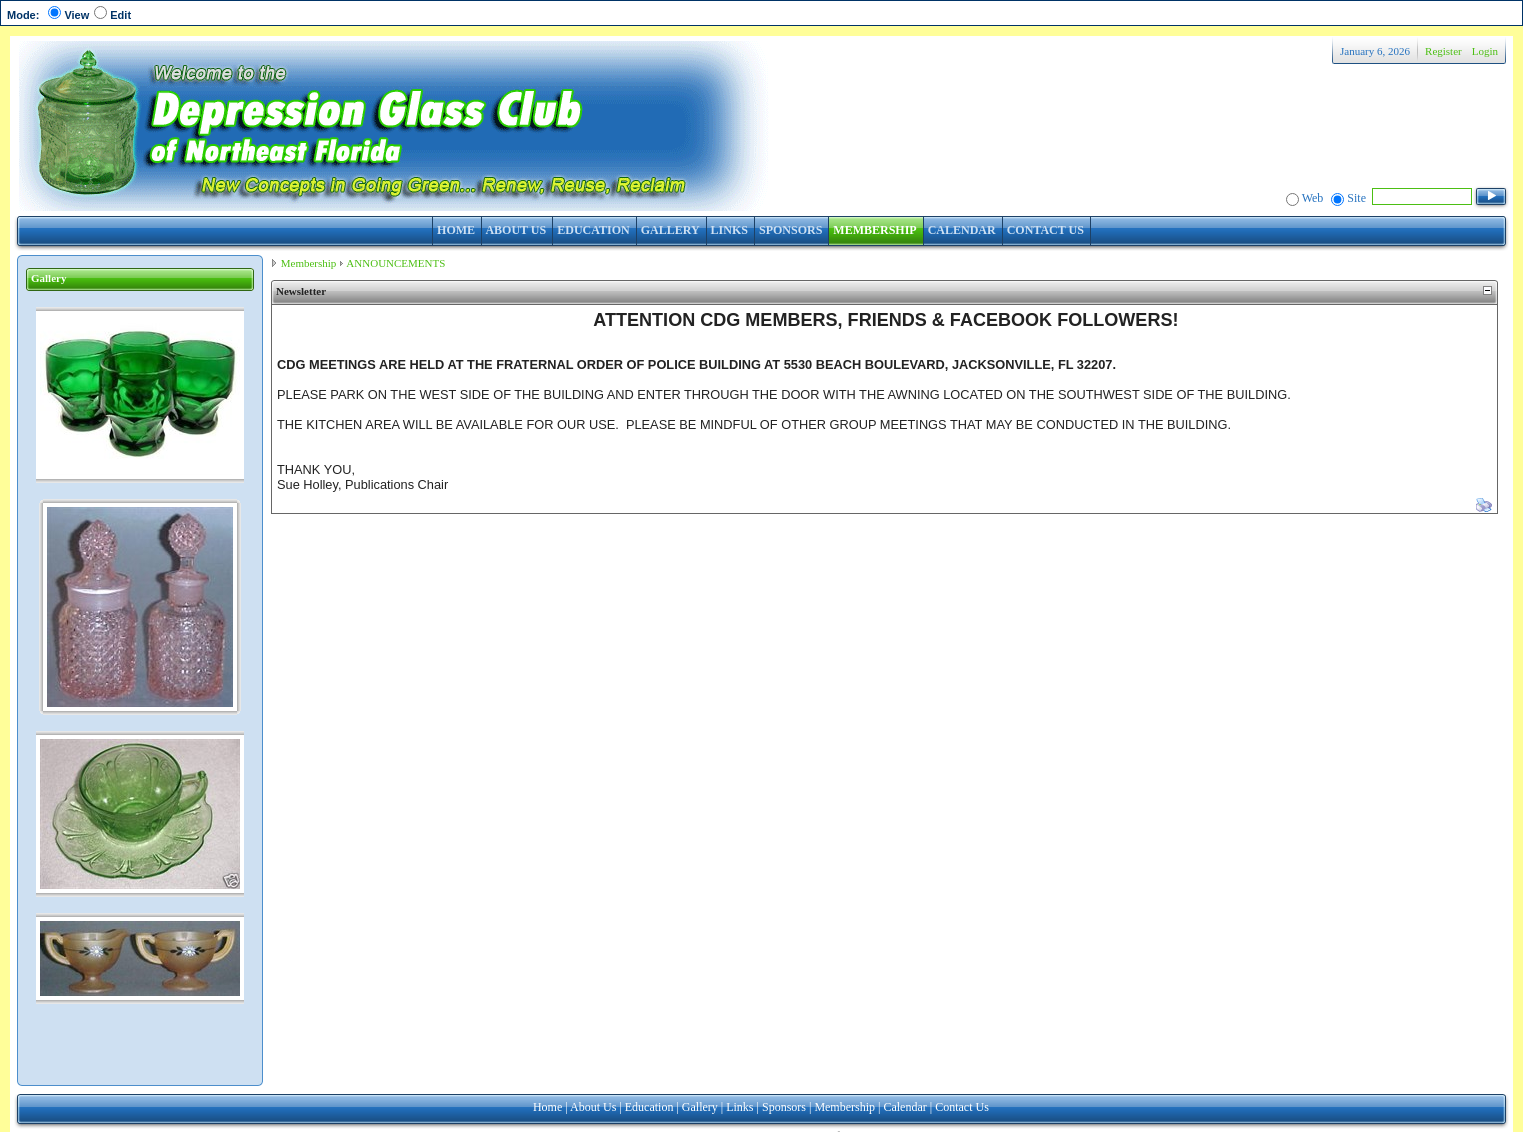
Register (1443, 51)
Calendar (904, 1107)
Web (1313, 198)
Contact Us (962, 1107)
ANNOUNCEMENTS (395, 263)
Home (547, 1107)
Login (1485, 51)
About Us (593, 1107)
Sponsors (784, 1107)
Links (739, 1107)
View (76, 15)
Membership (309, 263)
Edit (120, 15)
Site (1356, 198)
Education (649, 1107)
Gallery (700, 1107)
